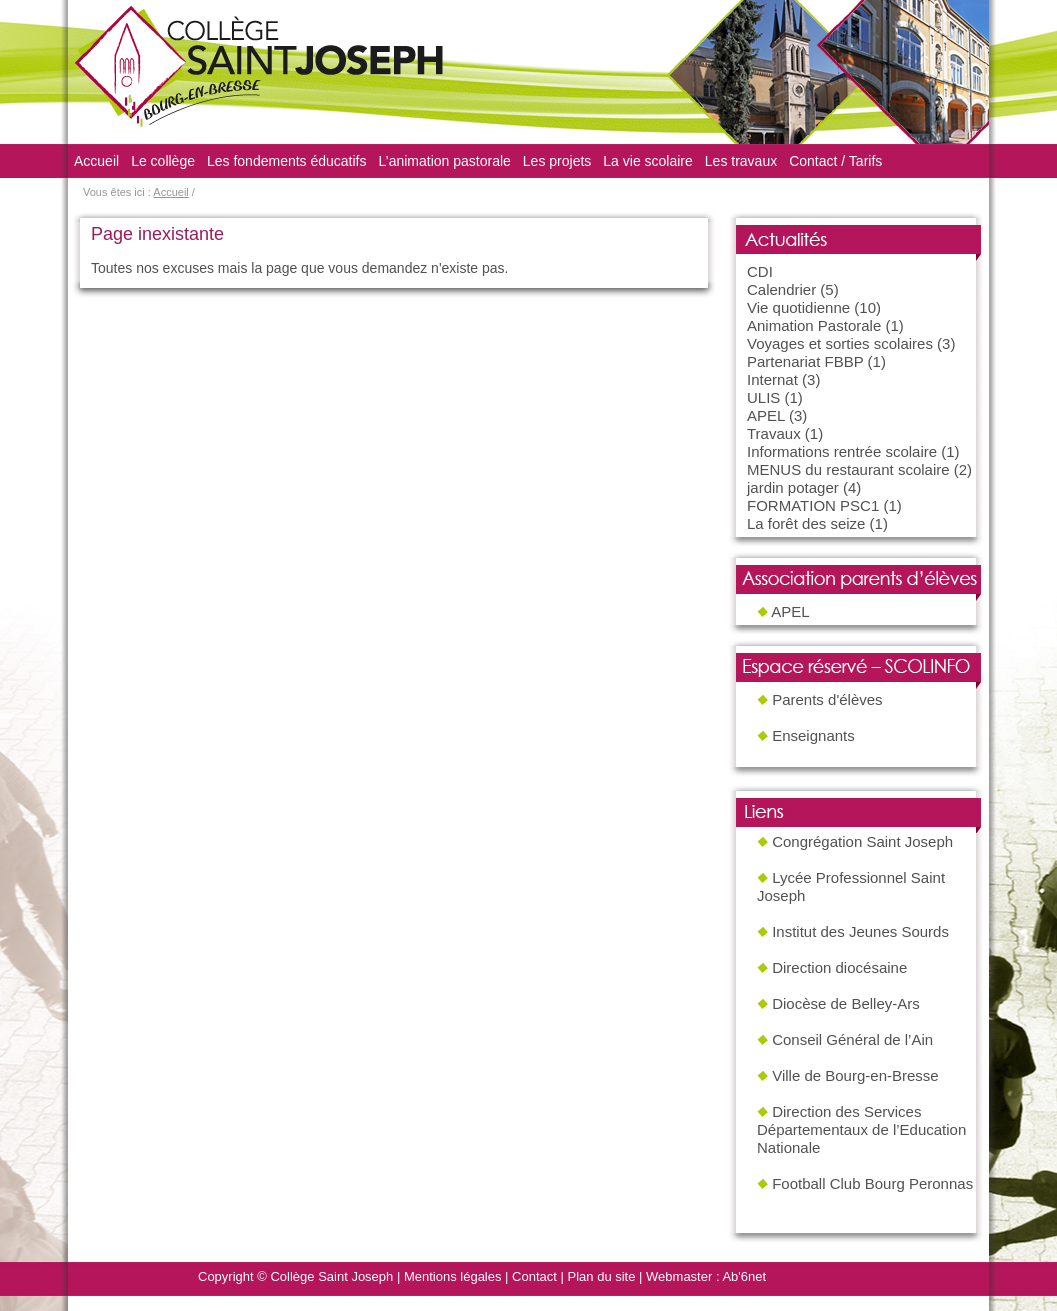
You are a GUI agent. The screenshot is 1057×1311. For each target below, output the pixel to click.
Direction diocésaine (839, 967)
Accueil (96, 161)
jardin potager (793, 487)
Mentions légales (453, 1276)
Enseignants (813, 735)
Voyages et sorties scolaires (840, 343)
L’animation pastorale (445, 161)
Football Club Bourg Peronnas (872, 1183)
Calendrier (781, 289)
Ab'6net (744, 1276)
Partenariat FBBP (805, 361)
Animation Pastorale (814, 325)
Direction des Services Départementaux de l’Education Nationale (861, 1129)
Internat (772, 379)
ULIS (763, 397)
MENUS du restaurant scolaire (848, 469)
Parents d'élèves (827, 699)
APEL (766, 415)
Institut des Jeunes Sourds (860, 931)
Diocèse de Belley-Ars (846, 1003)
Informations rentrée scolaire (842, 451)
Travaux (774, 433)
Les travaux (741, 161)
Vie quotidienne (798, 307)
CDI (760, 271)
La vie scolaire (648, 161)
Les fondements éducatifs (287, 161)
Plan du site (602, 1276)
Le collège (163, 161)
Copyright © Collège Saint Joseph (295, 1276)
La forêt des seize (806, 523)
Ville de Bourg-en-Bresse (855, 1075)
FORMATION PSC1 (813, 505)
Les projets (557, 161)
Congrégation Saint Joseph (862, 841)
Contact (534, 1276)
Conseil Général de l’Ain (852, 1039)
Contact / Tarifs (835, 161)
